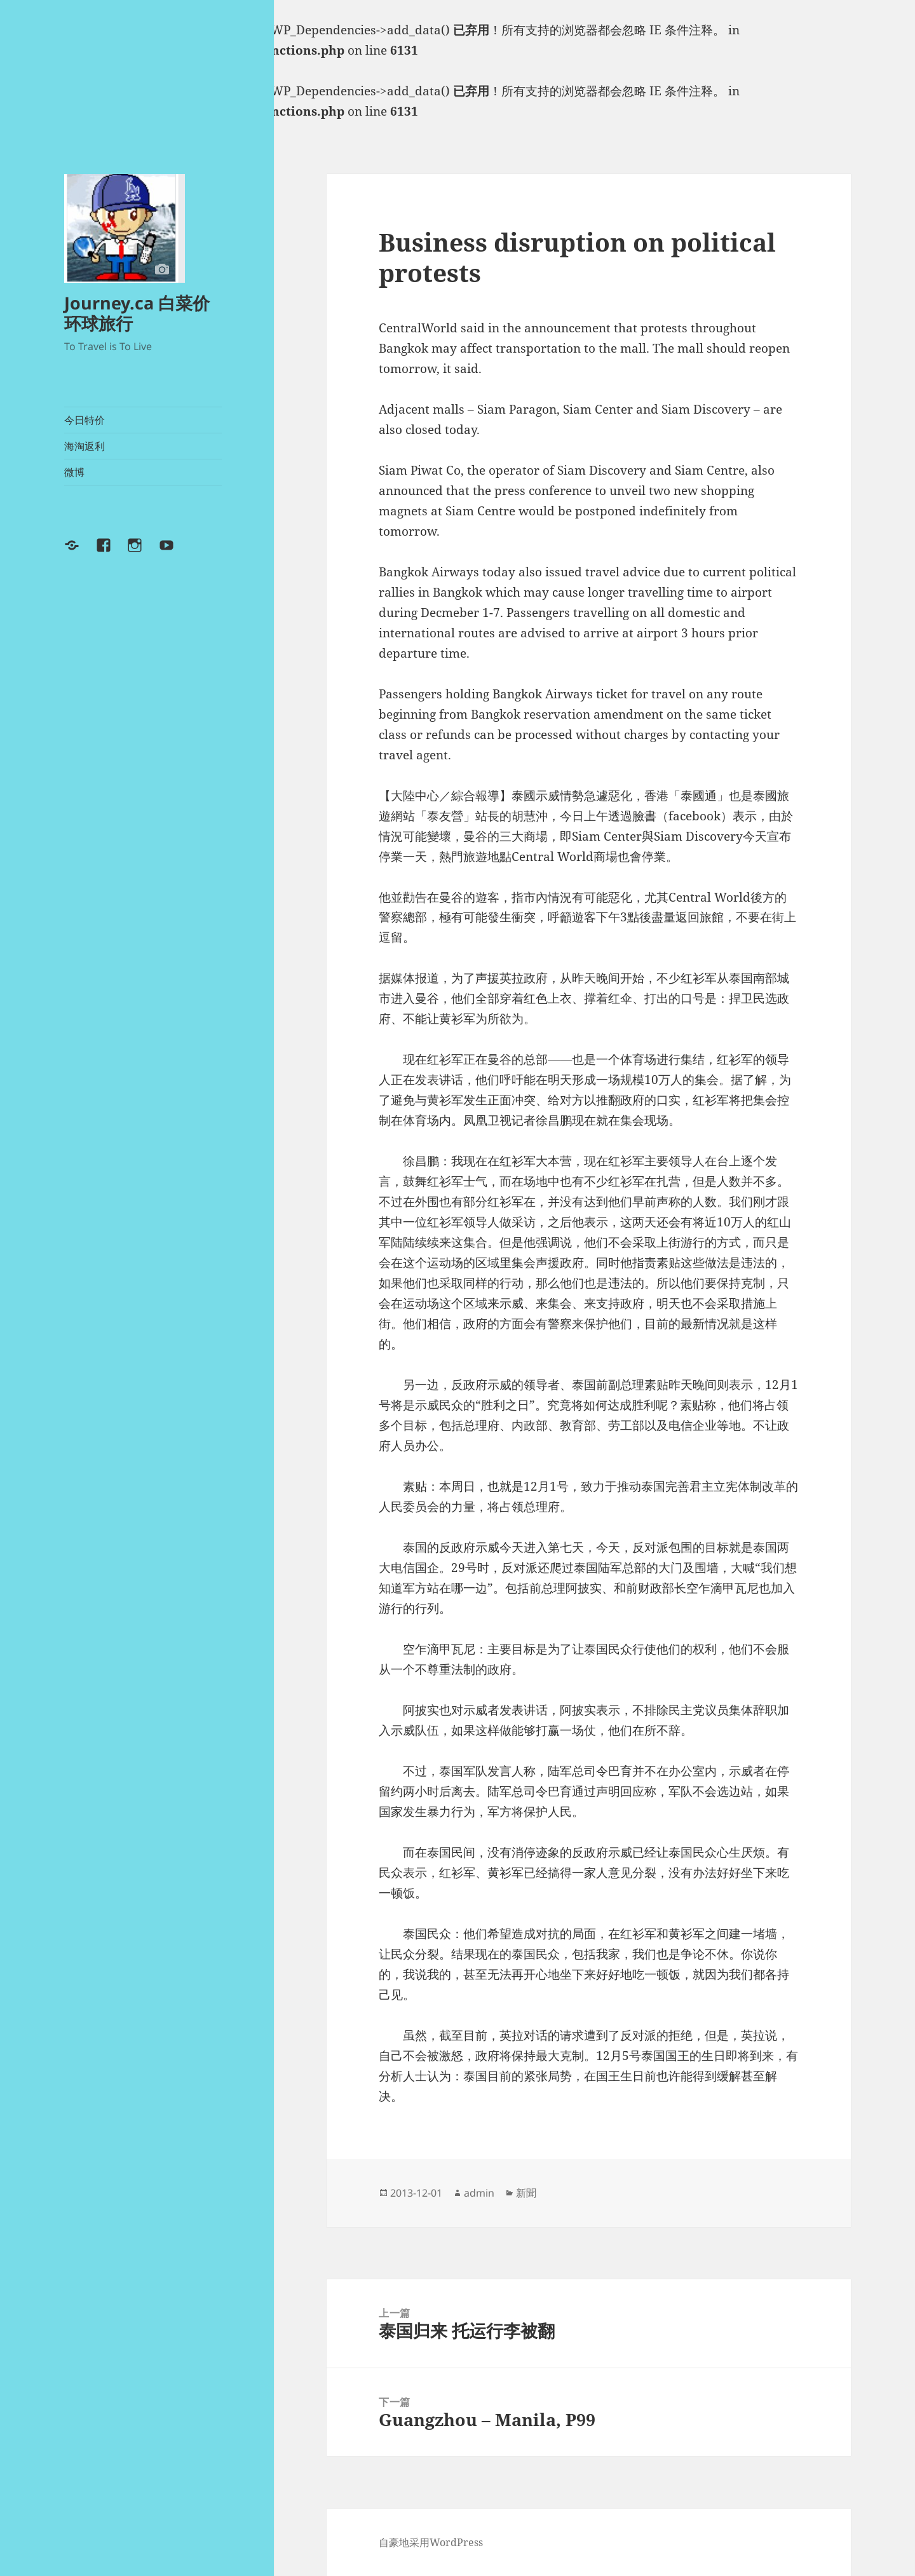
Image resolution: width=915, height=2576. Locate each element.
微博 (74, 472)
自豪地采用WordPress (431, 2542)
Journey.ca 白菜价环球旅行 (137, 313)
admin (479, 2193)
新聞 (526, 2193)
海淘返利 (84, 446)
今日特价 (84, 420)
